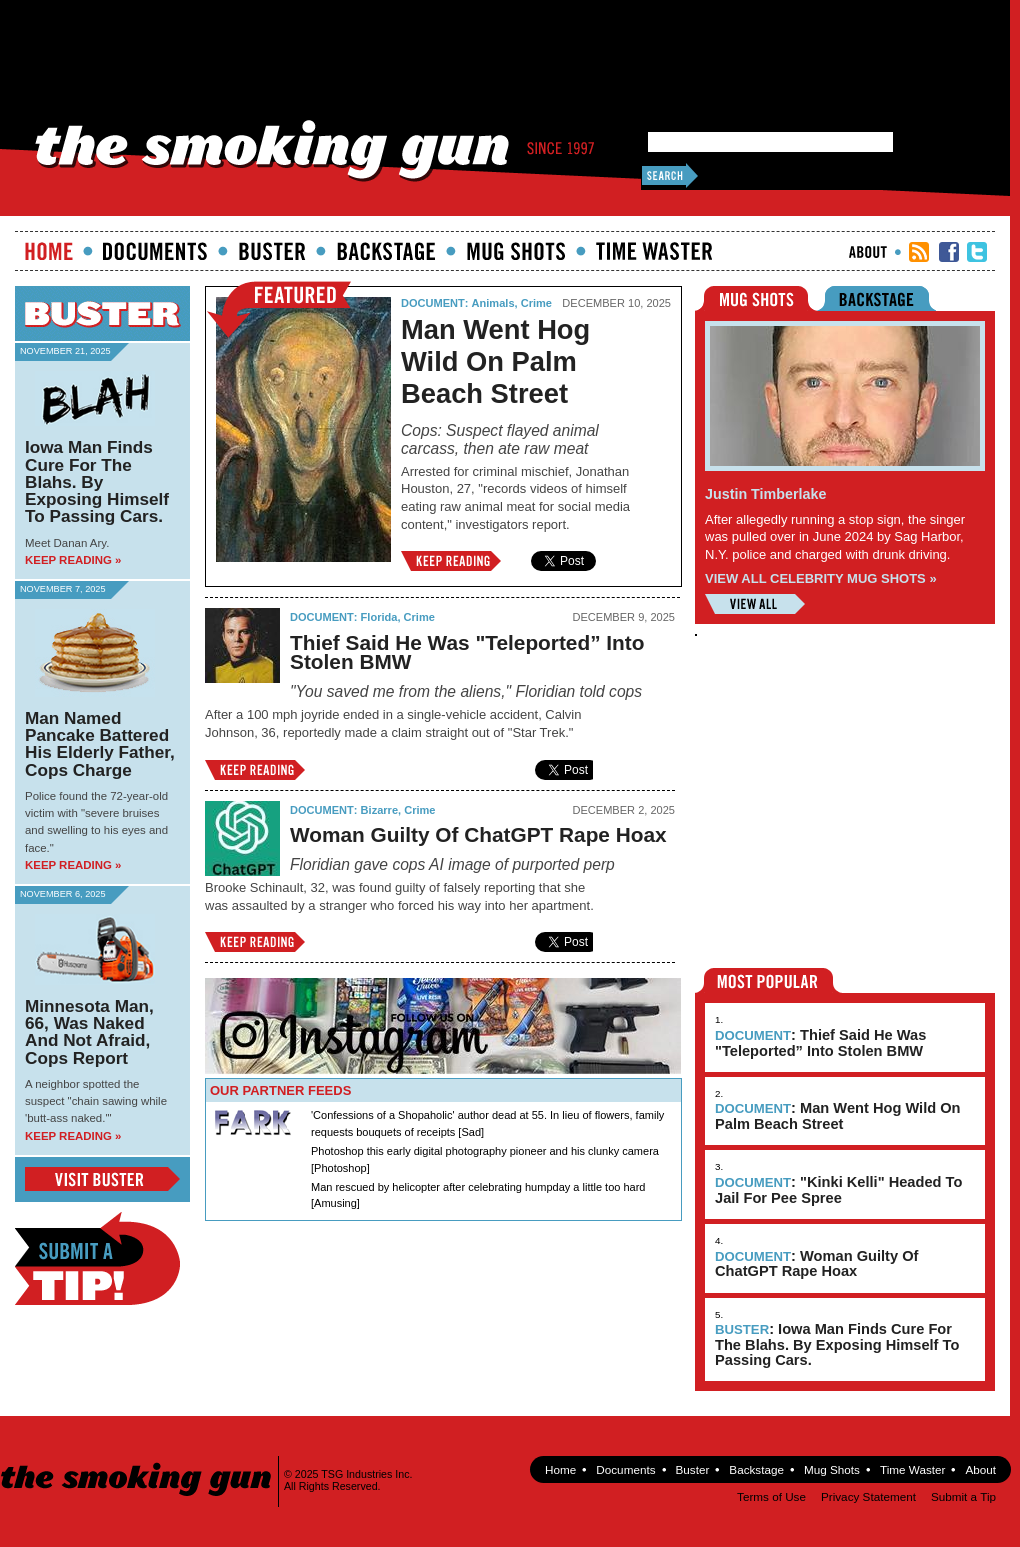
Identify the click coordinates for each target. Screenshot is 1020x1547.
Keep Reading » (73, 560)
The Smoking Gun (137, 1461)
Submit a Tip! (97, 1258)
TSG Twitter (977, 252)
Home (49, 251)
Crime (536, 303)
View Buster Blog (102, 1179)
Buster (272, 251)
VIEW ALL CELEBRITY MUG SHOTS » (821, 578)
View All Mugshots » (755, 604)
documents (155, 251)
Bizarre (379, 810)
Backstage (386, 251)
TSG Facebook (949, 252)
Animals (493, 303)
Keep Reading (451, 561)
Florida (379, 617)
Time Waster (654, 251)
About (868, 252)
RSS (919, 252)
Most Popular (768, 980)
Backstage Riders (890, 298)
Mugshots (516, 251)
